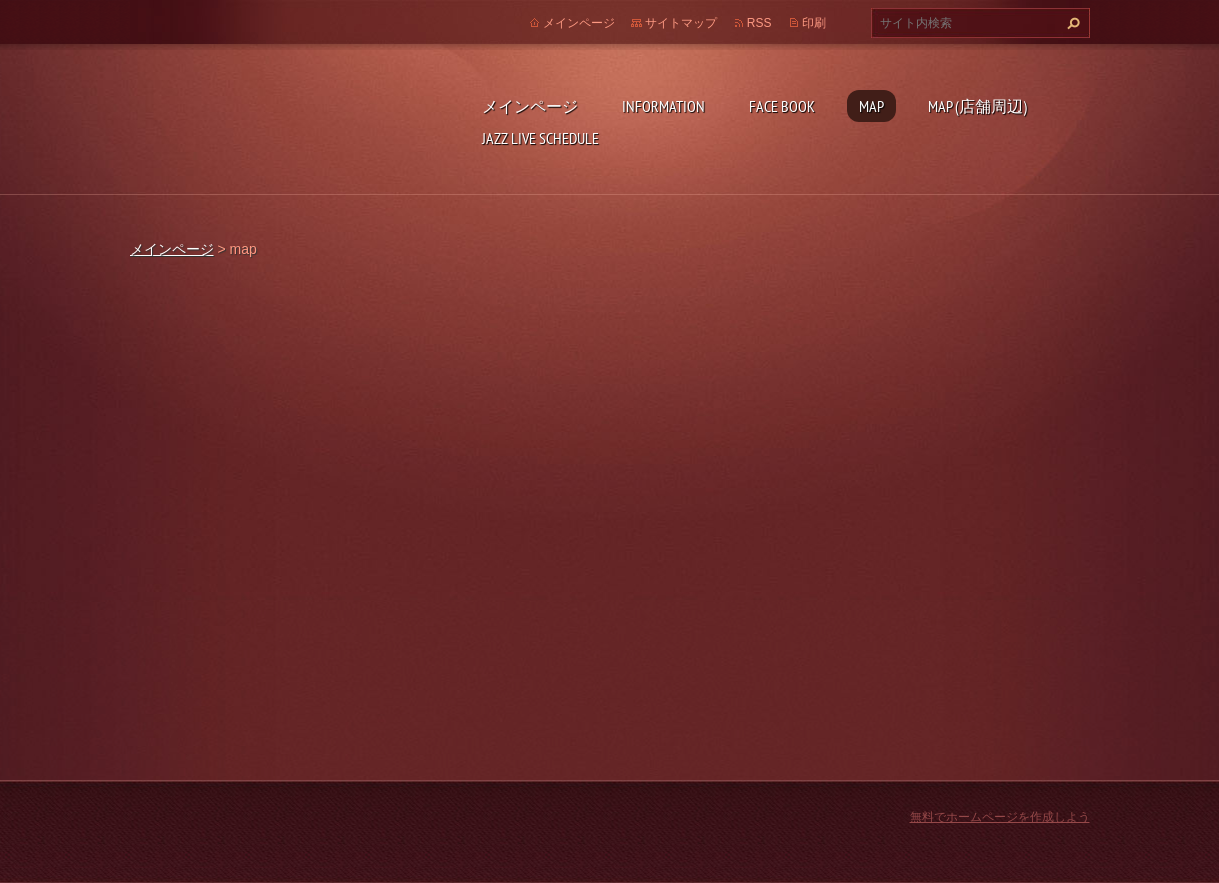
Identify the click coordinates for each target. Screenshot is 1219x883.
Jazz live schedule (540, 138)
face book (782, 106)
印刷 (814, 23)
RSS (759, 23)
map (871, 106)
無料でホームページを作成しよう (1000, 817)
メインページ (530, 106)
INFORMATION (663, 106)
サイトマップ (681, 23)
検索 (1071, 23)
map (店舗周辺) (977, 106)
